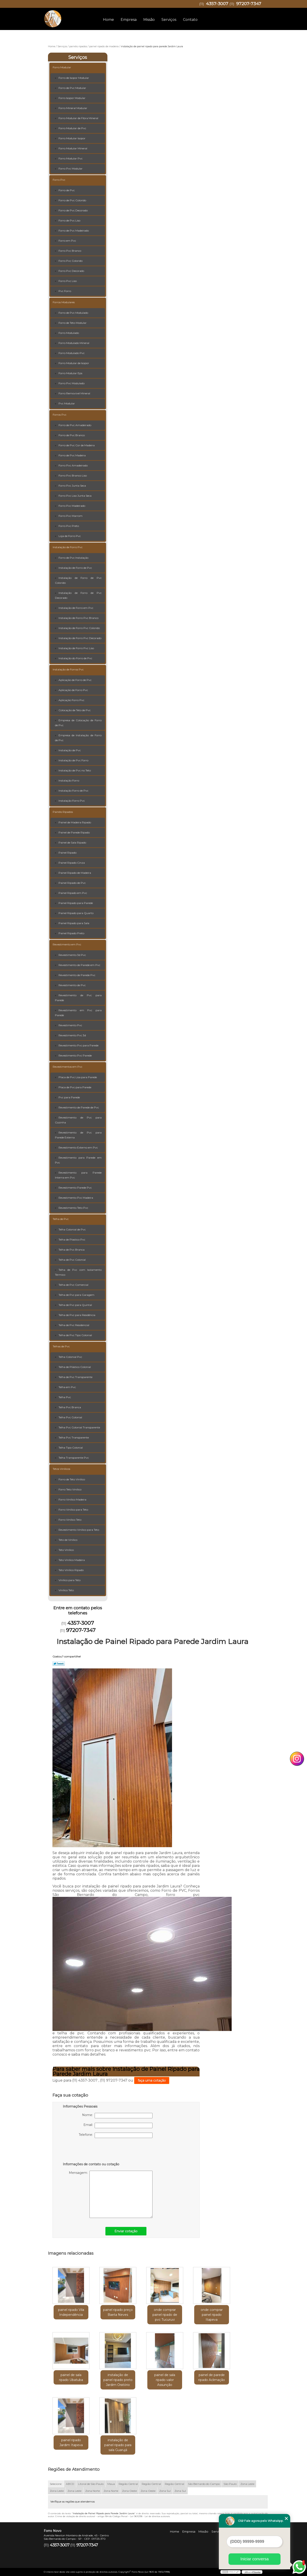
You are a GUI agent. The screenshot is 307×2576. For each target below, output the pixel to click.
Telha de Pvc (61, 1219)
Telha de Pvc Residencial (74, 1325)
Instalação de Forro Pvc (68, 547)
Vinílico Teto (66, 1590)
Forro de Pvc (67, 190)
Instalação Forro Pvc (72, 800)
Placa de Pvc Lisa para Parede (78, 1077)
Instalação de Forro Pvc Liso (76, 648)
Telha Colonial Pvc (70, 1357)
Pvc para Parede (69, 1097)
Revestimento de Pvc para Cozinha (78, 1120)
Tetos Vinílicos (61, 1468)
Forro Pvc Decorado (71, 271)
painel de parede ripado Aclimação (211, 2377)
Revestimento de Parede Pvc (77, 975)
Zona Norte (92, 2490)
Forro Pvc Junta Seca (72, 485)
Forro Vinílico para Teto (73, 1509)
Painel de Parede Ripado (74, 832)
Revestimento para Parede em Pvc (78, 1160)
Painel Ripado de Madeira (75, 872)
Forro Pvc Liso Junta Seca (75, 495)
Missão (149, 19)
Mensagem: (110, 2194)
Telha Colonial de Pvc (72, 1229)
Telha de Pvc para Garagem (76, 1295)
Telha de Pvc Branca (72, 1249)
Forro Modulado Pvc (72, 353)
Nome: (117, 2115)
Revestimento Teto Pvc (73, 1207)
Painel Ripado (67, 852)
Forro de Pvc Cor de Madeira (77, 445)
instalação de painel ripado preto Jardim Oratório (118, 2380)
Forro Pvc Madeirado (72, 505)
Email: (117, 2125)
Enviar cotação (125, 2231)
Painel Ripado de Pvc (72, 882)
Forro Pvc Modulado (72, 383)
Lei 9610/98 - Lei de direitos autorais (150, 2516)
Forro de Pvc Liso (69, 220)
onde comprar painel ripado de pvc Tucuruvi (164, 2315)
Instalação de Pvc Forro (73, 760)
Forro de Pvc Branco (72, 435)
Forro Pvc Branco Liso (73, 475)
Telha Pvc (65, 1397)
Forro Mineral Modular (73, 108)
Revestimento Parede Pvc (75, 1187)
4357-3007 (217, 3)
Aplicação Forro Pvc (71, 700)
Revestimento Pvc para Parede (78, 1045)
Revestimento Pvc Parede (75, 1055)
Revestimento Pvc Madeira (76, 1197)
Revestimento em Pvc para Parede (78, 1013)
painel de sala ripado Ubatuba (71, 2377)
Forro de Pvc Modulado (73, 312)
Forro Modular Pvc (71, 158)
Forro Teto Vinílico (70, 1489)
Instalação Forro (69, 780)
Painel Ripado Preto (71, 933)
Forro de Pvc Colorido (72, 200)
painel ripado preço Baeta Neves (118, 2312)
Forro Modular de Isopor (74, 363)
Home (108, 19)
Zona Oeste (129, 2490)
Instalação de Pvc (70, 750)
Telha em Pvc (67, 1387)
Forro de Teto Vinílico (72, 1479)
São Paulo (230, 2484)
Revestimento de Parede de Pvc (79, 1107)
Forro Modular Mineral (73, 148)
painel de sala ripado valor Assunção (164, 2380)
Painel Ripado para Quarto (76, 913)
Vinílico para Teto (70, 1580)
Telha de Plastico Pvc (72, 1239)
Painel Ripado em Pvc (73, 893)
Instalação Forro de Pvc (73, 790)
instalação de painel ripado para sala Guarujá (117, 2445)
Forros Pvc (59, 414)
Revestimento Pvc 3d (72, 1035)
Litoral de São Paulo (91, 2484)
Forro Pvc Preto (69, 526)
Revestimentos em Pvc (67, 1066)
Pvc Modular (67, 403)
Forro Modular (62, 67)
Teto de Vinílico (68, 1539)
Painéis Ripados (63, 812)
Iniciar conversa (254, 2559)
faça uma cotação (152, 2080)
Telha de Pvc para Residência (77, 1315)
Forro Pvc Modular (71, 168)
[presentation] (91, 2151)
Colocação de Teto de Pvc (75, 710)
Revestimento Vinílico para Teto (79, 1529)
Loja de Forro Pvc (70, 536)
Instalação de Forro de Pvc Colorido (78, 580)
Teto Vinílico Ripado (71, 1570)
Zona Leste (247, 2484)
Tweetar (58, 1663)
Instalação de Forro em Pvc (76, 608)
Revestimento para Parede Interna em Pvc (78, 1175)
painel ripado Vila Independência (71, 2312)
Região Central (128, 2484)
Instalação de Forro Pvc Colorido (79, 628)
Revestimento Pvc (70, 1025)
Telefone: (115, 2135)
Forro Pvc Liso (68, 281)
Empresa (129, 19)
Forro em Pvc (67, 240)
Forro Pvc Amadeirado (73, 465)
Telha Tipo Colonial (71, 1447)
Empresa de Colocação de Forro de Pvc (78, 723)
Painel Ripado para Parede (76, 903)
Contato (190, 19)
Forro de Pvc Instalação (73, 557)
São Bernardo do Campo (204, 2484)
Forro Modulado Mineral (74, 343)
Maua (111, 2484)
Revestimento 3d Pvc (72, 955)
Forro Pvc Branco (70, 250)
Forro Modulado (69, 333)
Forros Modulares (64, 302)
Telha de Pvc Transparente (75, 1377)
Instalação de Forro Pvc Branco (78, 618)
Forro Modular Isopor (72, 138)
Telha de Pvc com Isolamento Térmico (78, 1272)
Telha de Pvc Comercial (73, 1284)
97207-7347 (248, 3)
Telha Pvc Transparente (74, 1437)
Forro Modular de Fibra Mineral (78, 118)
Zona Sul (165, 2490)
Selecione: (56, 2484)
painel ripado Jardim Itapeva (71, 2442)
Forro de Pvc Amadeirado (75, 425)
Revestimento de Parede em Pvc (79, 965)
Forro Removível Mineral (74, 393)
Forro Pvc (59, 179)
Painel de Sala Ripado (72, 842)
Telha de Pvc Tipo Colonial (75, 1335)
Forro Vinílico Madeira (72, 1499)
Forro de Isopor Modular (74, 77)
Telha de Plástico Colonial (75, 1367)
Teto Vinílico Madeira (72, 1560)
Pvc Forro (65, 291)
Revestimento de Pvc (72, 985)
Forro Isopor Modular (72, 98)
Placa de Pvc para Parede (75, 1087)
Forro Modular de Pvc (72, 128)
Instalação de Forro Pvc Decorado (80, 638)
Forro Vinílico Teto (70, 1519)
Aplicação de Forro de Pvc (75, 680)
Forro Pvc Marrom (71, 515)
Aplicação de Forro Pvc (73, 690)
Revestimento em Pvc (67, 944)
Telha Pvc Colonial (70, 1417)
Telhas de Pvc (61, 1346)
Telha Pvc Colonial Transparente (79, 1427)
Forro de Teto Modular (73, 322)
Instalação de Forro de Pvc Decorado (78, 595)
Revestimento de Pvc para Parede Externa (78, 1135)
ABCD (70, 2484)
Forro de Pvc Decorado (73, 210)
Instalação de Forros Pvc (68, 669)
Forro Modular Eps (70, 373)
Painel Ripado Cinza (72, 862)
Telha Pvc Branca (70, 1407)
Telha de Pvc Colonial (72, 1259)
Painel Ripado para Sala (74, 923)
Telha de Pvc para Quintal (75, 1305)
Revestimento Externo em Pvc (78, 1147)
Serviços (168, 19)
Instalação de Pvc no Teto (75, 770)
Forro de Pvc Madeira (72, 455)
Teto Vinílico (66, 1550)
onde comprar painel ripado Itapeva (212, 2315)
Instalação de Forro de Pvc (75, 567)
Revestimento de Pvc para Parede (78, 998)
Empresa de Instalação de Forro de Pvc (78, 738)
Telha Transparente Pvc (74, 1457)
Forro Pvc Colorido (71, 260)
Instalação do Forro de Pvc (75, 658)
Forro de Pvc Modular (72, 88)
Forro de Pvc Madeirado (74, 230)
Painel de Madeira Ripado (75, 822)
